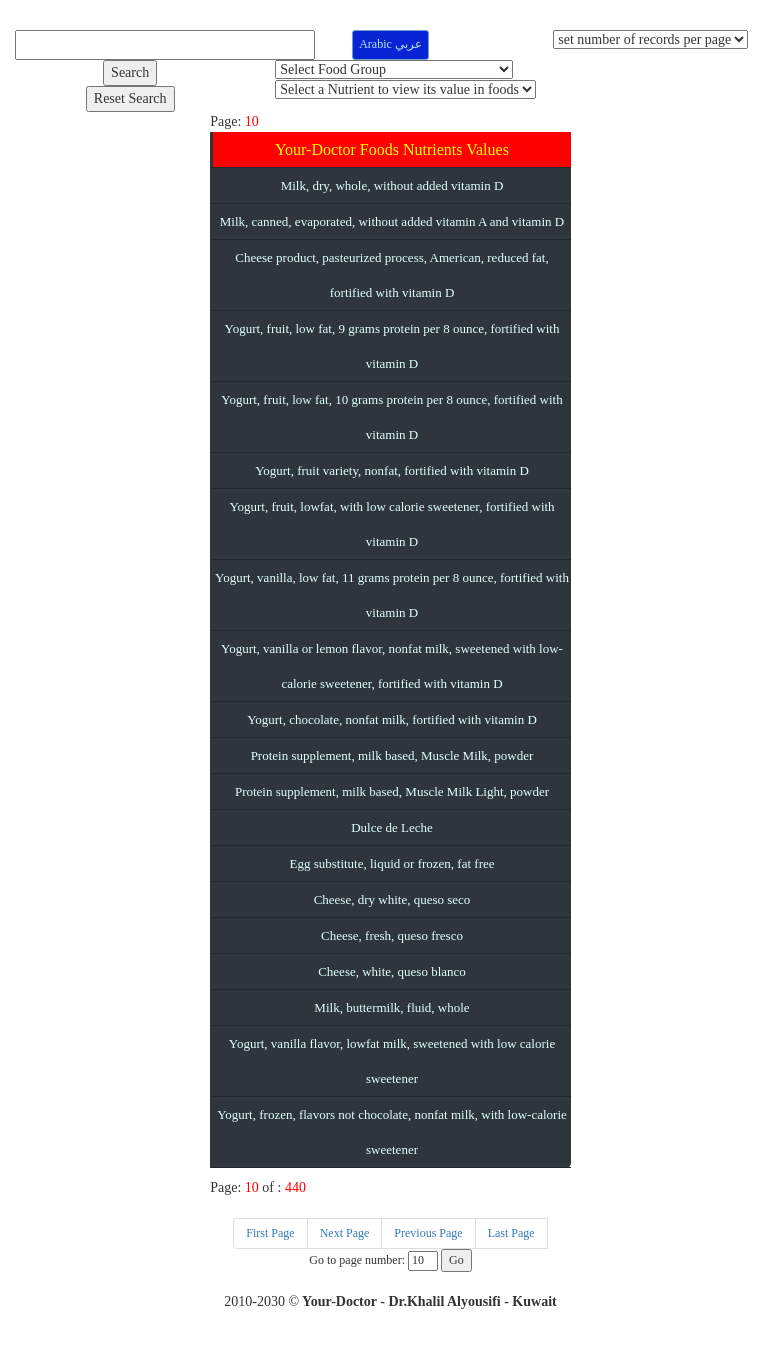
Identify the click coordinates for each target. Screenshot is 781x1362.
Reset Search (130, 98)
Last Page (511, 1233)
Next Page (345, 1233)
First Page (270, 1233)
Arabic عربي (390, 44)
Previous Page (428, 1233)
